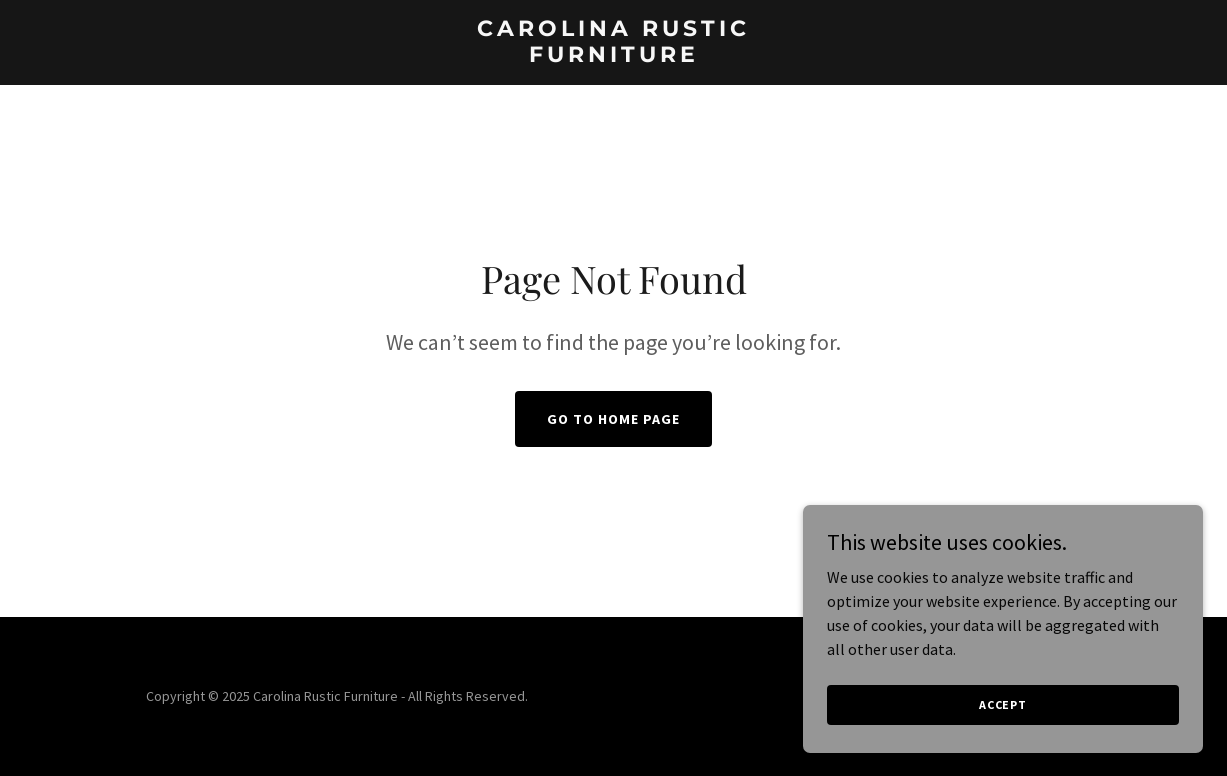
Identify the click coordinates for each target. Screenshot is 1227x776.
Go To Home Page (613, 419)
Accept (1003, 704)
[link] (613, 56)
